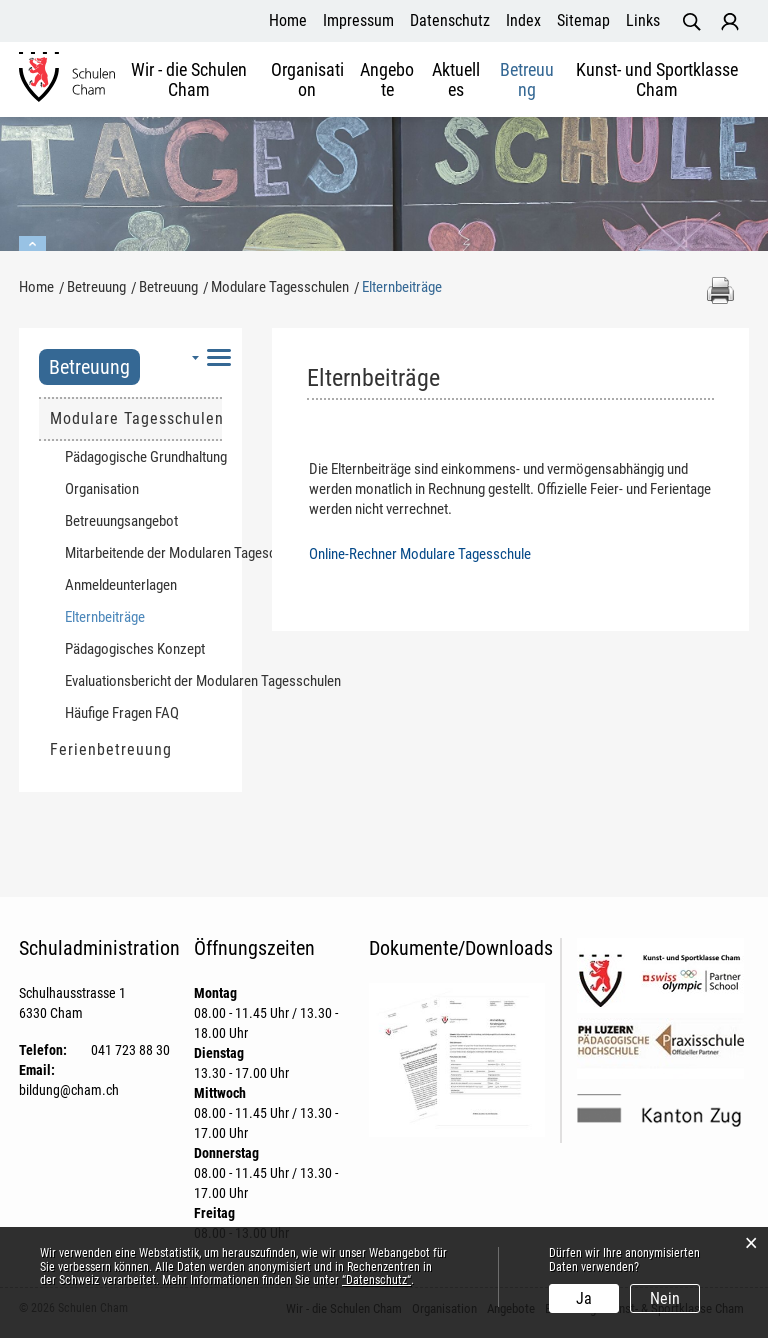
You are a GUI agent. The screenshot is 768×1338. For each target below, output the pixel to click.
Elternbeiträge (143, 616)
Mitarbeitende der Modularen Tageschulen (143, 553)
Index (523, 20)
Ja (584, 1298)
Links (643, 20)
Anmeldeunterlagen (121, 585)
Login (730, 22)
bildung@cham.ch (69, 1090)
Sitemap (583, 20)
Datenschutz (450, 20)
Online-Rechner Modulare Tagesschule (420, 554)
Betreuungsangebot (121, 521)
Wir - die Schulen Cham (189, 80)
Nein (665, 1298)
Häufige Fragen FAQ (122, 713)
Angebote (387, 80)
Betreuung (527, 80)
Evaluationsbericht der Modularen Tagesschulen (143, 681)
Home (288, 20)
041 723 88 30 (130, 1050)
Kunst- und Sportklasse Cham (657, 80)
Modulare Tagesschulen (136, 418)
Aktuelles (456, 80)
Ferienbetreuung (111, 749)
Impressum (358, 20)
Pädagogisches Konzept (135, 649)
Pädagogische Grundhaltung (143, 457)
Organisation (307, 80)
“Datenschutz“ (376, 1280)
